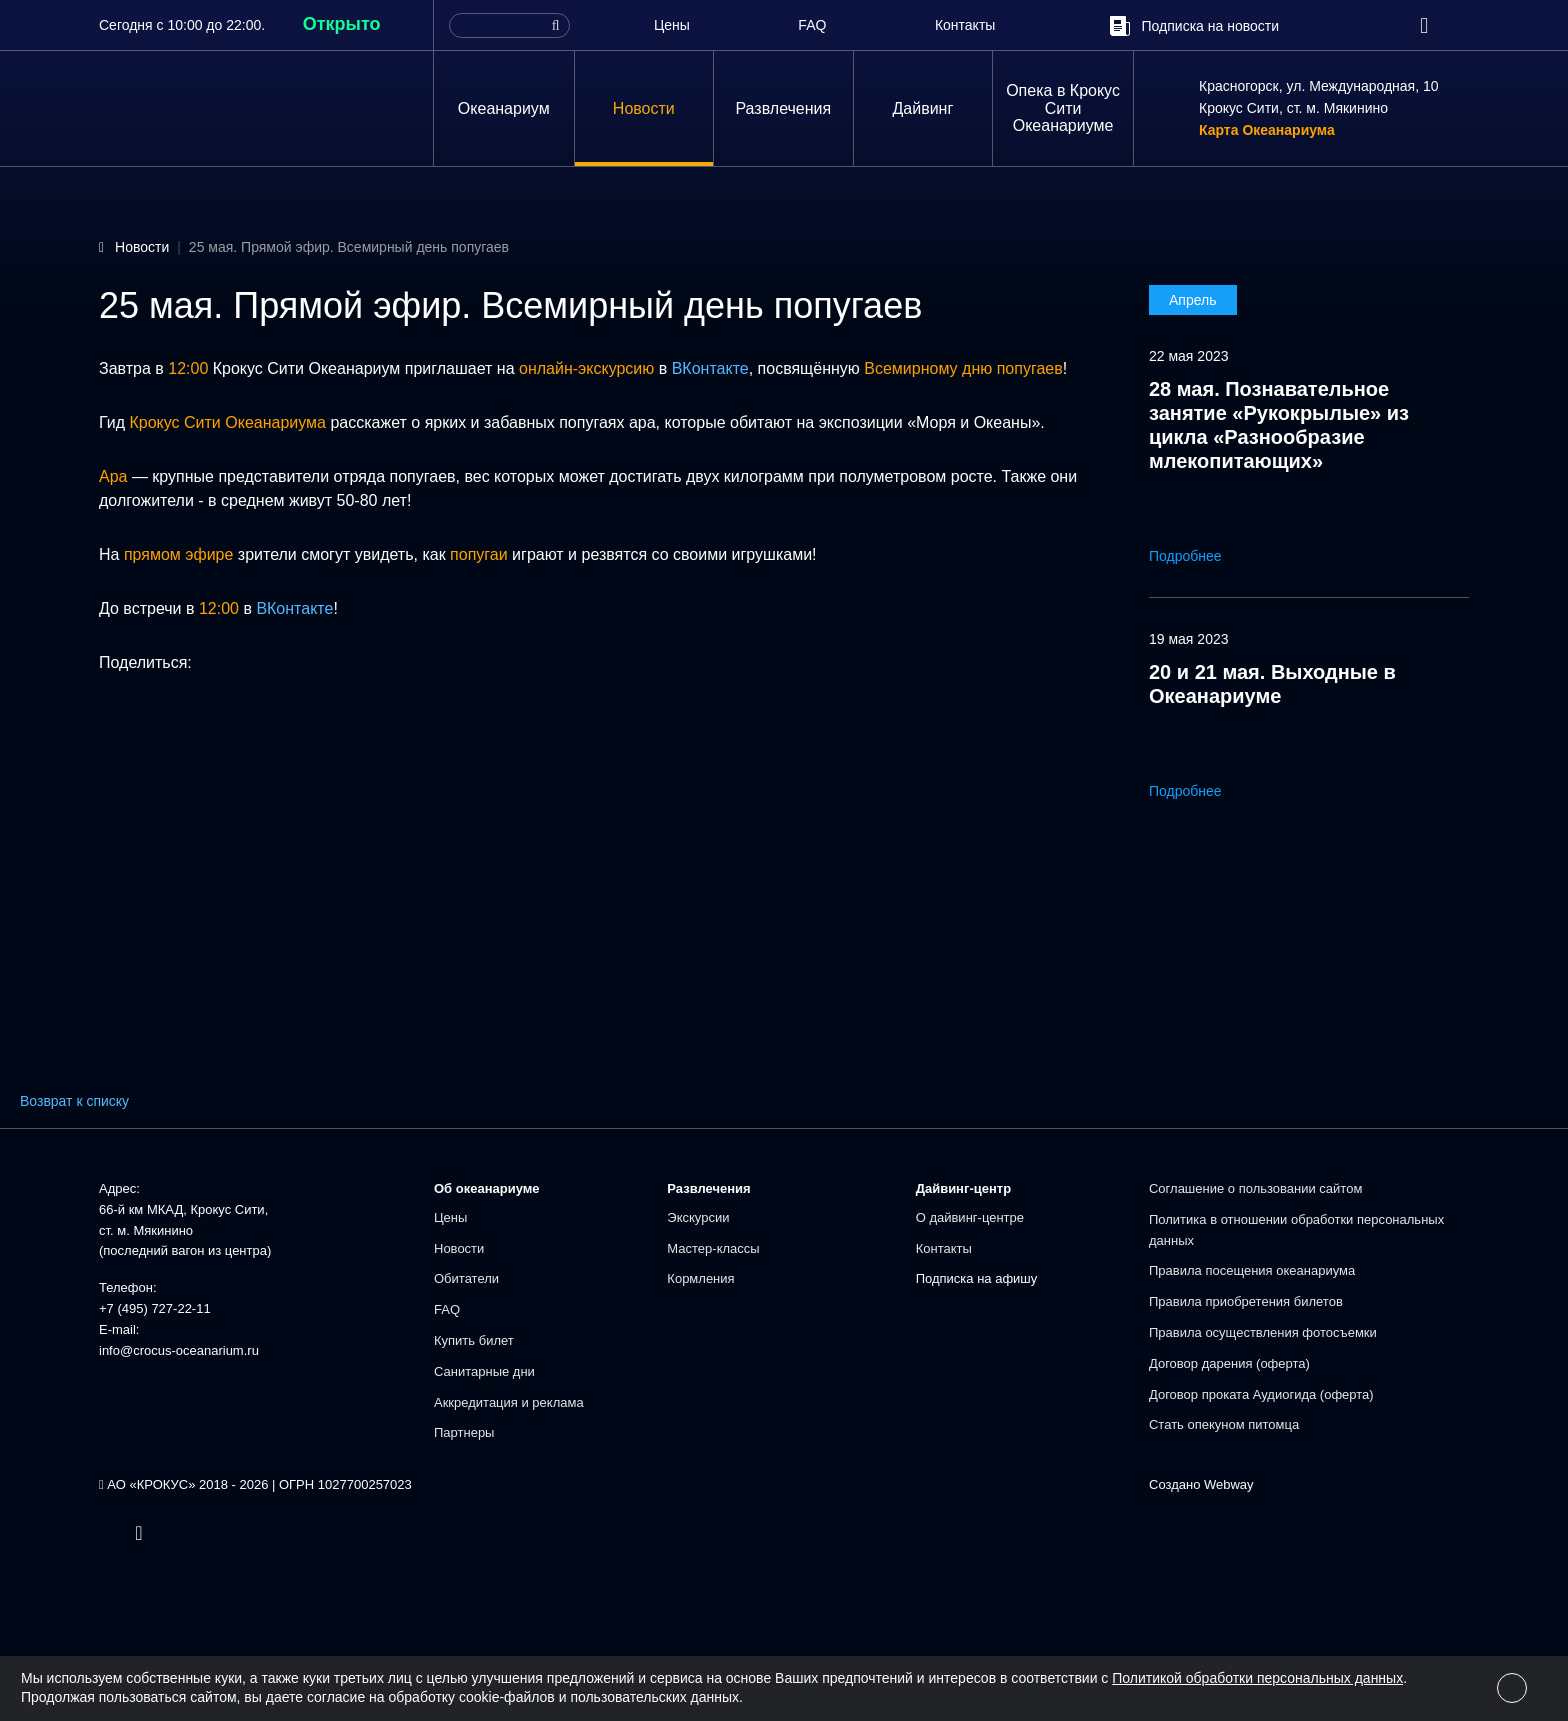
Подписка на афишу (977, 1278)
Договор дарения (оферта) (1229, 1363)
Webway (1229, 1484)
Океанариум (504, 108)
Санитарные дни (484, 1371)
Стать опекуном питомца (1224, 1424)
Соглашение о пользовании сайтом (1255, 1188)
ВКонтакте (710, 368)
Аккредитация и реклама (509, 1402)
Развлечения (783, 108)
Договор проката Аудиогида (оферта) (1261, 1394)
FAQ (812, 25)
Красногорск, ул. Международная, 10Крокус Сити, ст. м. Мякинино (1319, 97)
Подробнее (1199, 556)
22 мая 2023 (1189, 356)
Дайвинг (922, 108)
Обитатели (466, 1278)
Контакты (965, 25)
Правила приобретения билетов (1246, 1301)
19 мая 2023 (1189, 639)
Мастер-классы (713, 1248)
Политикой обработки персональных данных (1257, 1678)
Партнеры (464, 1432)
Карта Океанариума (1267, 131)
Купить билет (474, 1340)
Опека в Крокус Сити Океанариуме (1063, 108)
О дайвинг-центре (970, 1217)
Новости (644, 108)
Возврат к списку (74, 1101)
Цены (672, 25)
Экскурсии (698, 1217)
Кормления (700, 1278)
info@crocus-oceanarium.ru (179, 1350)
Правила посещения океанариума (1252, 1270)
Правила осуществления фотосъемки (1263, 1332)
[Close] (1512, 1688)
